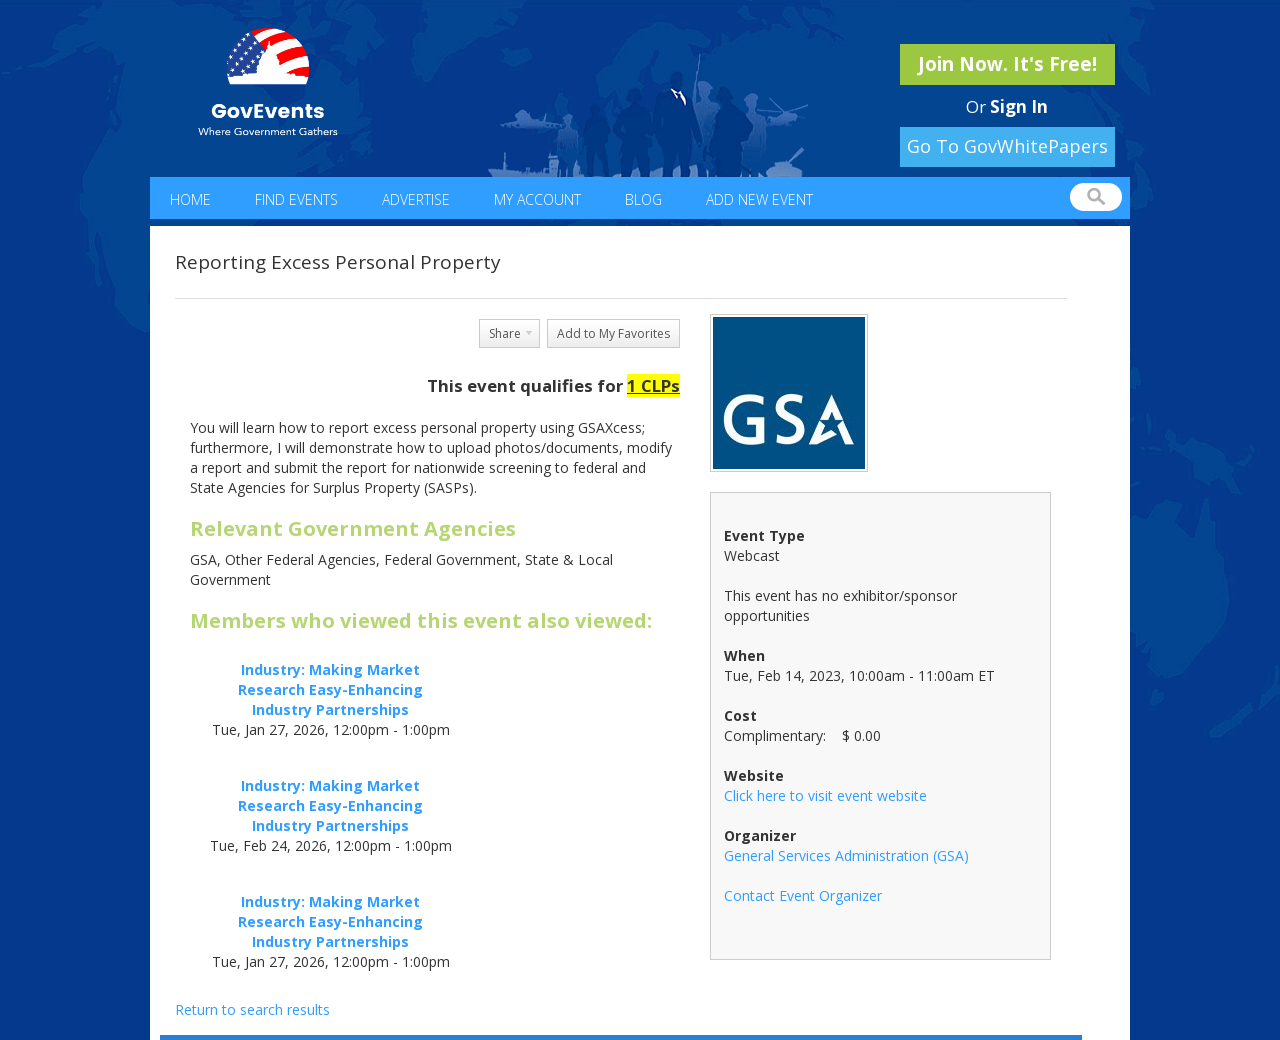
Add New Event (759, 199)
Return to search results (252, 1009)
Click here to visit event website (825, 795)
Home (190, 199)
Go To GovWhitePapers (1007, 146)
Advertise (416, 199)
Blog (643, 199)
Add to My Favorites (613, 333)
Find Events (296, 199)
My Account (537, 199)
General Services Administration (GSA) (846, 855)
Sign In (1019, 106)
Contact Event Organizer (803, 895)
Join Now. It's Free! (1007, 64)
